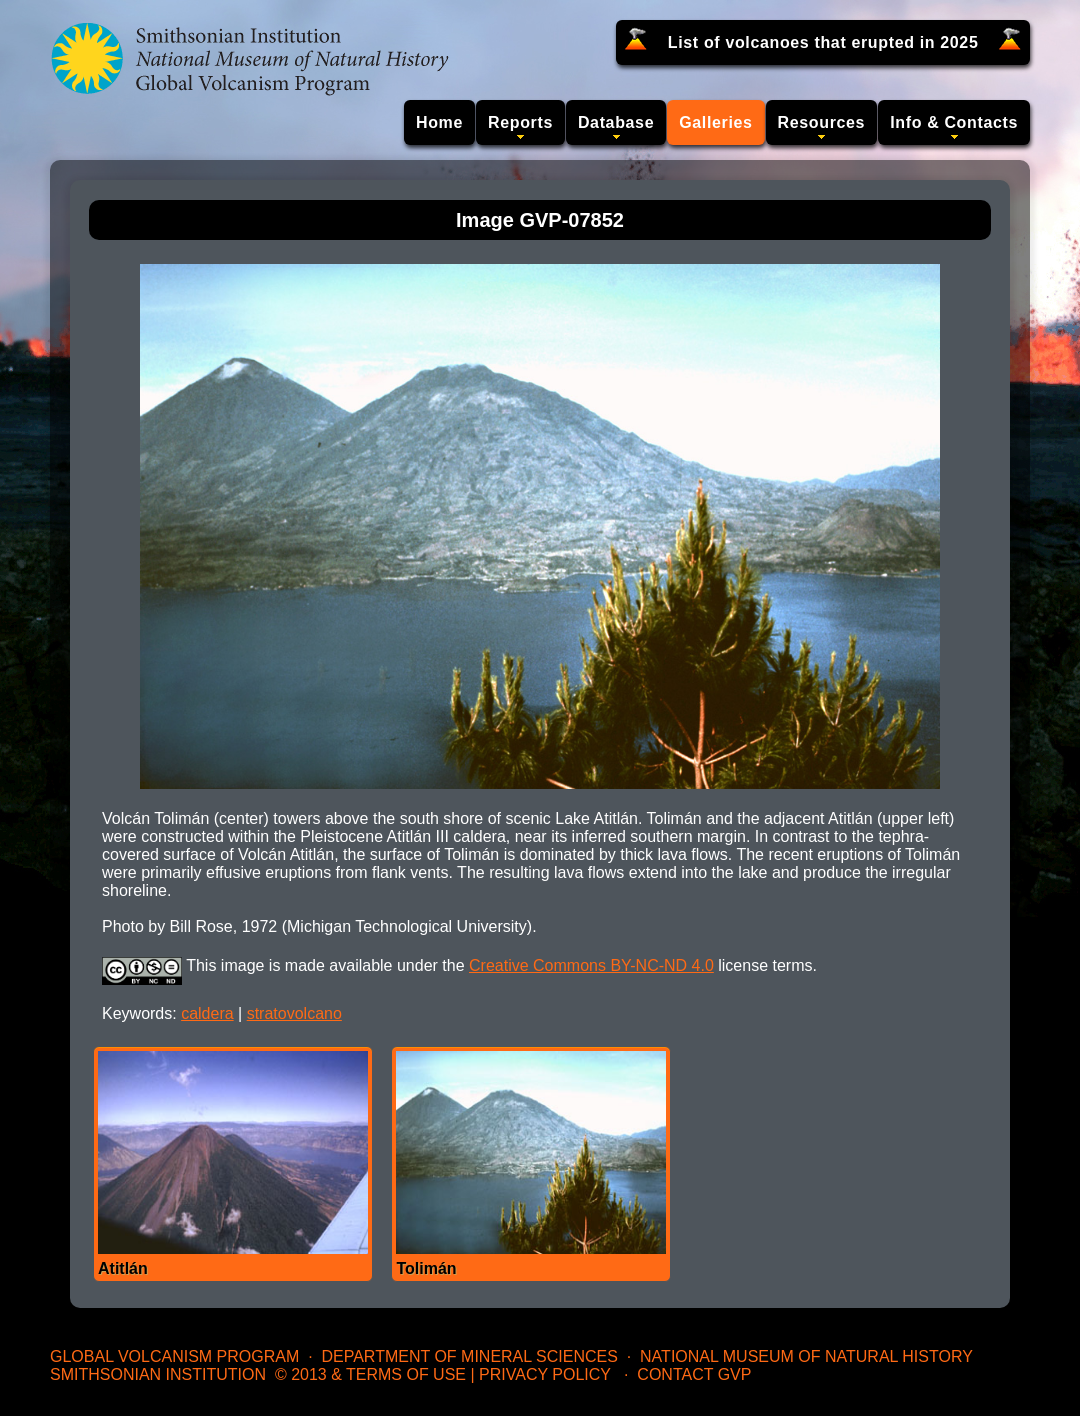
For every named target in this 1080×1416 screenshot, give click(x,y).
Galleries (715, 122)
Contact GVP (694, 1374)
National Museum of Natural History (806, 1356)
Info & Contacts (954, 122)
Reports (520, 122)
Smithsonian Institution (158, 1374)
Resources (822, 122)
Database (616, 122)
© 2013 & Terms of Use (370, 1374)
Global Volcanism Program (174, 1356)
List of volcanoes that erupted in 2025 (823, 42)
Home (439, 122)
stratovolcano (294, 1013)
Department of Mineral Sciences (469, 1356)
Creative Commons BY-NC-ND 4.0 (591, 965)
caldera (207, 1013)
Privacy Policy (545, 1374)
